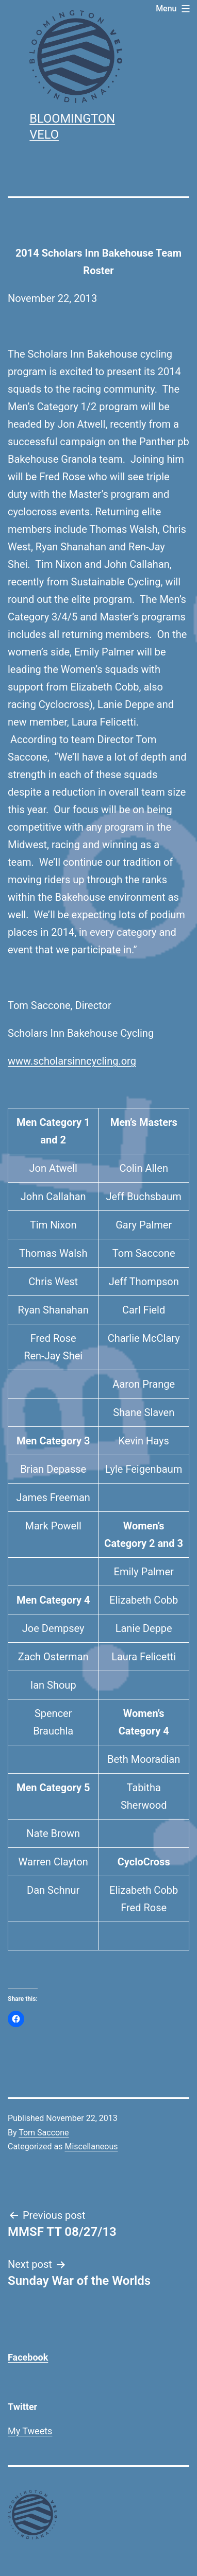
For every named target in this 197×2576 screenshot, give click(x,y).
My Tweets (30, 2431)
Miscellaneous (91, 2146)
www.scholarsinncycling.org (72, 1061)
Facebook (28, 2357)
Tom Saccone (44, 2132)
